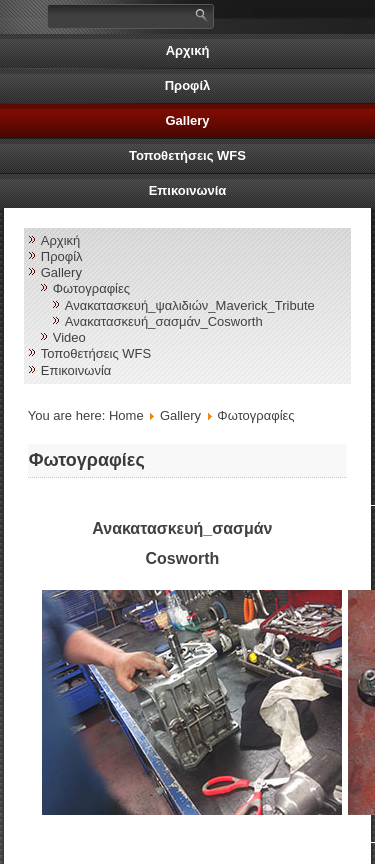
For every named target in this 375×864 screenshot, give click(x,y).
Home (126, 415)
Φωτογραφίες (91, 288)
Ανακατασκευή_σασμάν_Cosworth (164, 321)
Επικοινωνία (188, 190)
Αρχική (188, 50)
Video (69, 337)
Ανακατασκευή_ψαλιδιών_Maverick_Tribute (190, 305)
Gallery (187, 120)
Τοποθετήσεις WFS (187, 155)
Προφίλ (188, 85)
